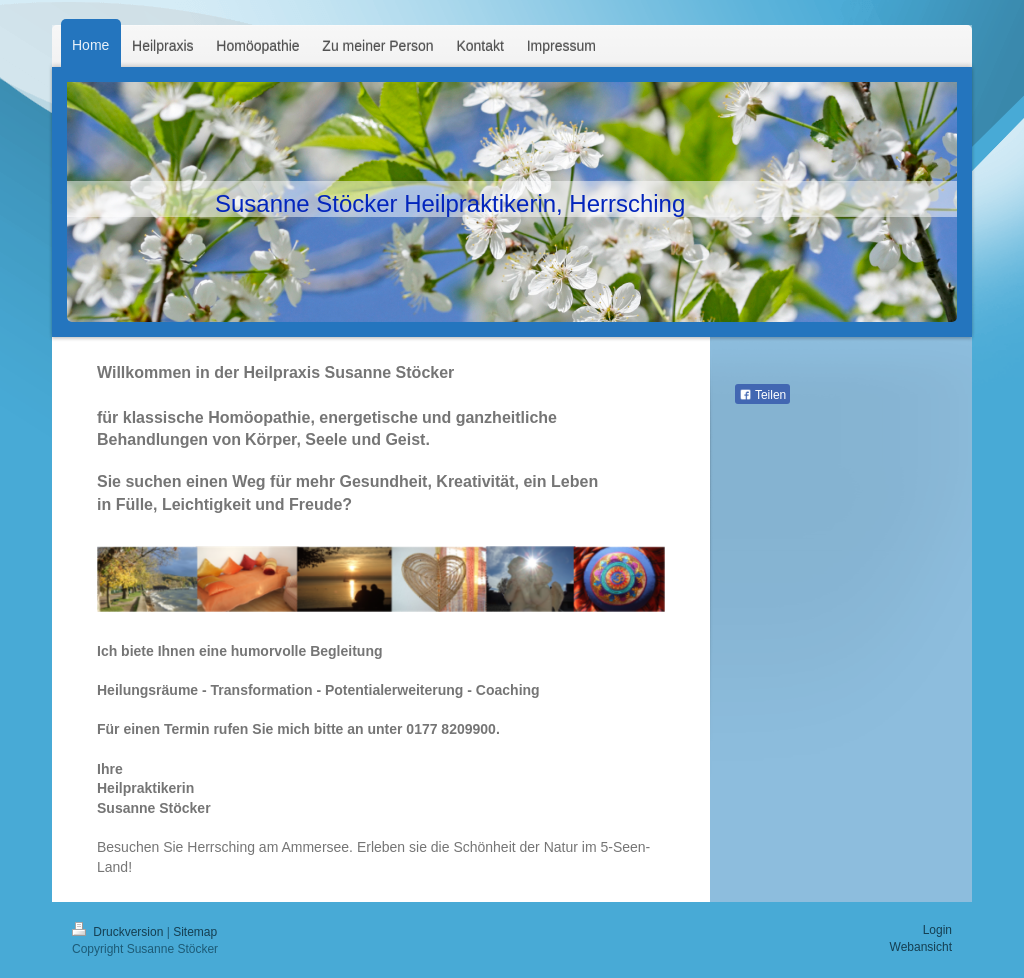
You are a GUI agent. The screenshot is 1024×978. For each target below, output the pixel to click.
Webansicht (921, 947)
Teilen (762, 395)
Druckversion (119, 932)
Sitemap (195, 932)
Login (937, 930)
